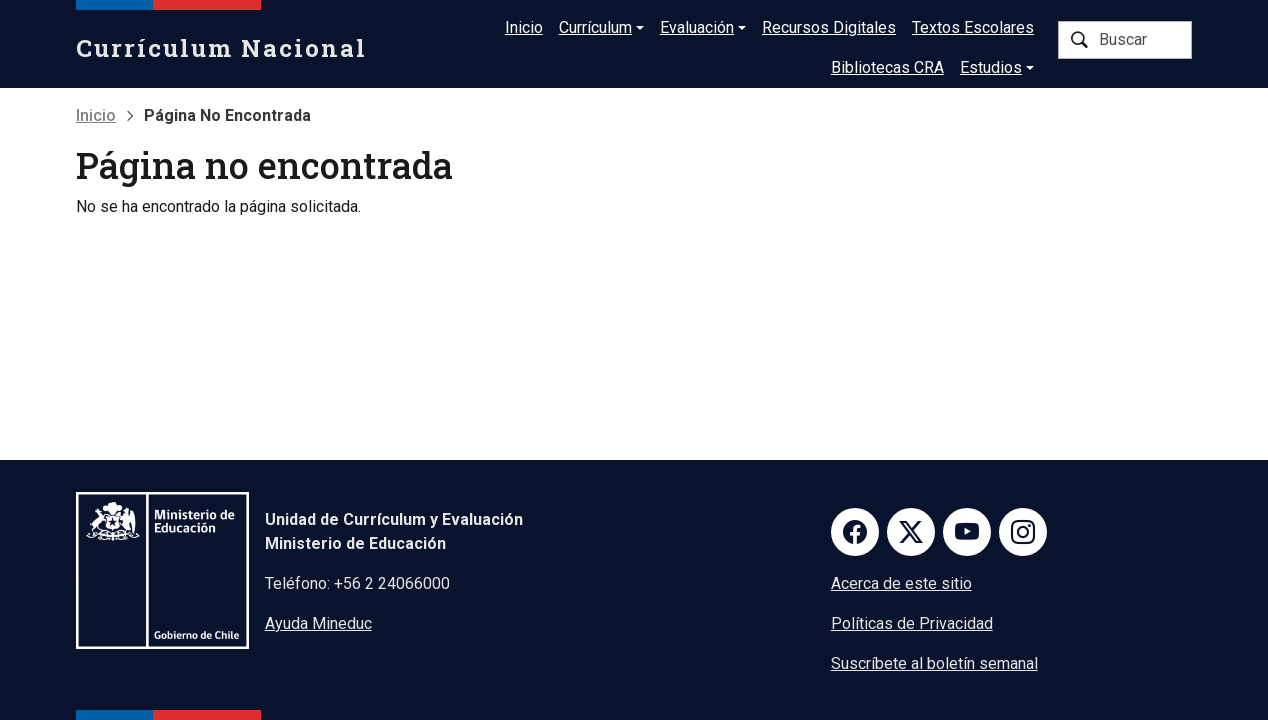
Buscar (1079, 40)
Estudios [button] (991, 67)
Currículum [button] (595, 27)
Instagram (1023, 532)
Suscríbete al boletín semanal (934, 663)
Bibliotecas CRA (887, 67)
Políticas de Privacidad (912, 623)
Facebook (855, 532)
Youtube (967, 532)
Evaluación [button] (697, 27)
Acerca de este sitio (901, 583)
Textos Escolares (973, 27)
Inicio (524, 27)
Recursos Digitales (829, 27)
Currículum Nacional (221, 48)
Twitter (911, 532)
